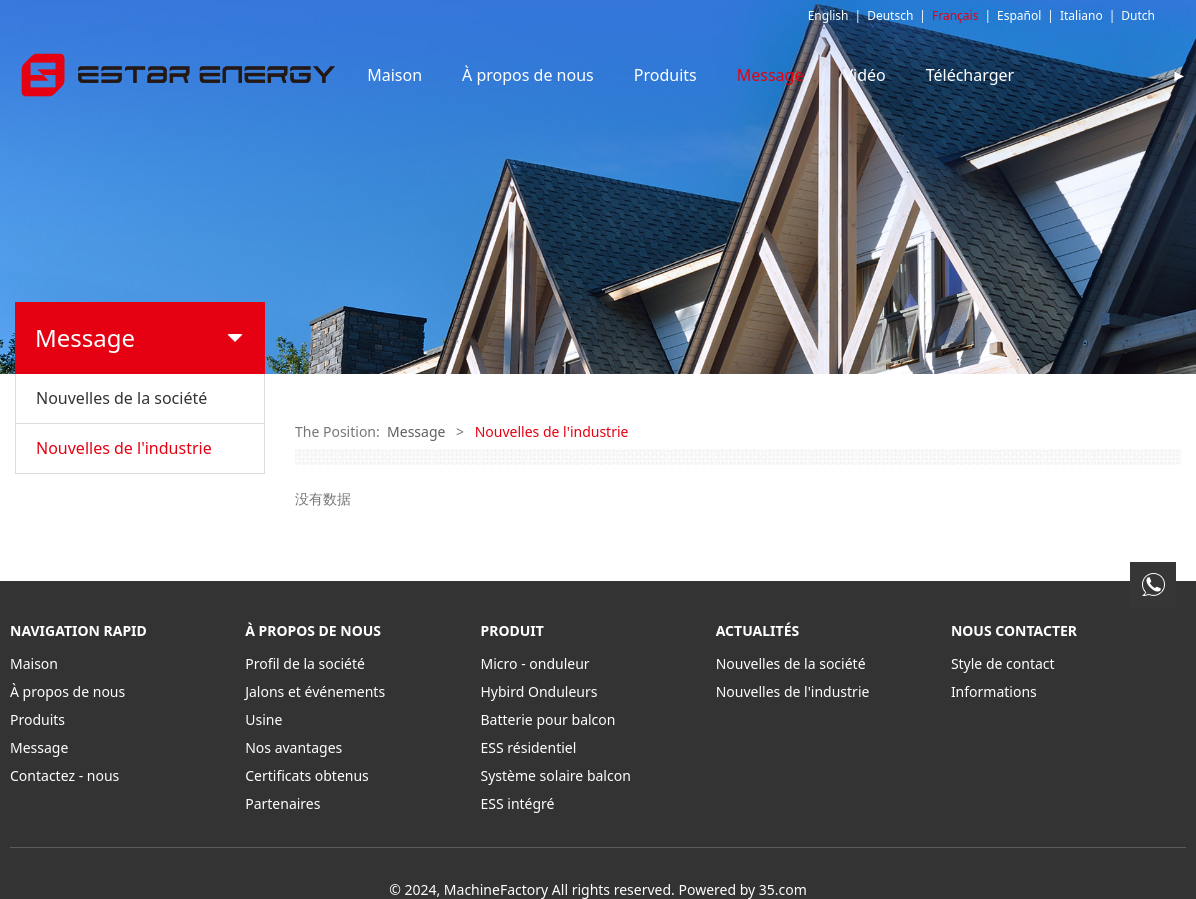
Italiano (1081, 15)
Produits (727, 75)
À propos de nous (590, 75)
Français (955, 15)
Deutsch (890, 15)
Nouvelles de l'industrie (124, 448)
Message (832, 75)
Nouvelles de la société (121, 398)
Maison (456, 75)
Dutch (1138, 15)
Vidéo (926, 75)
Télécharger (1032, 75)
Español (1019, 15)
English (828, 15)
